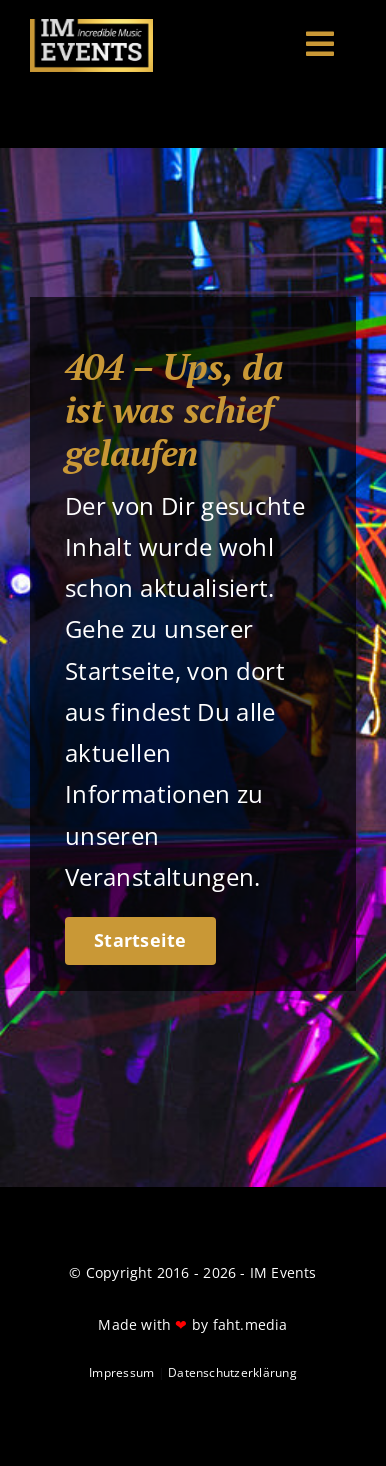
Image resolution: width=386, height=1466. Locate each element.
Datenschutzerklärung (232, 1372)
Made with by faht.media (192, 1324)
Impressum (121, 1372)
